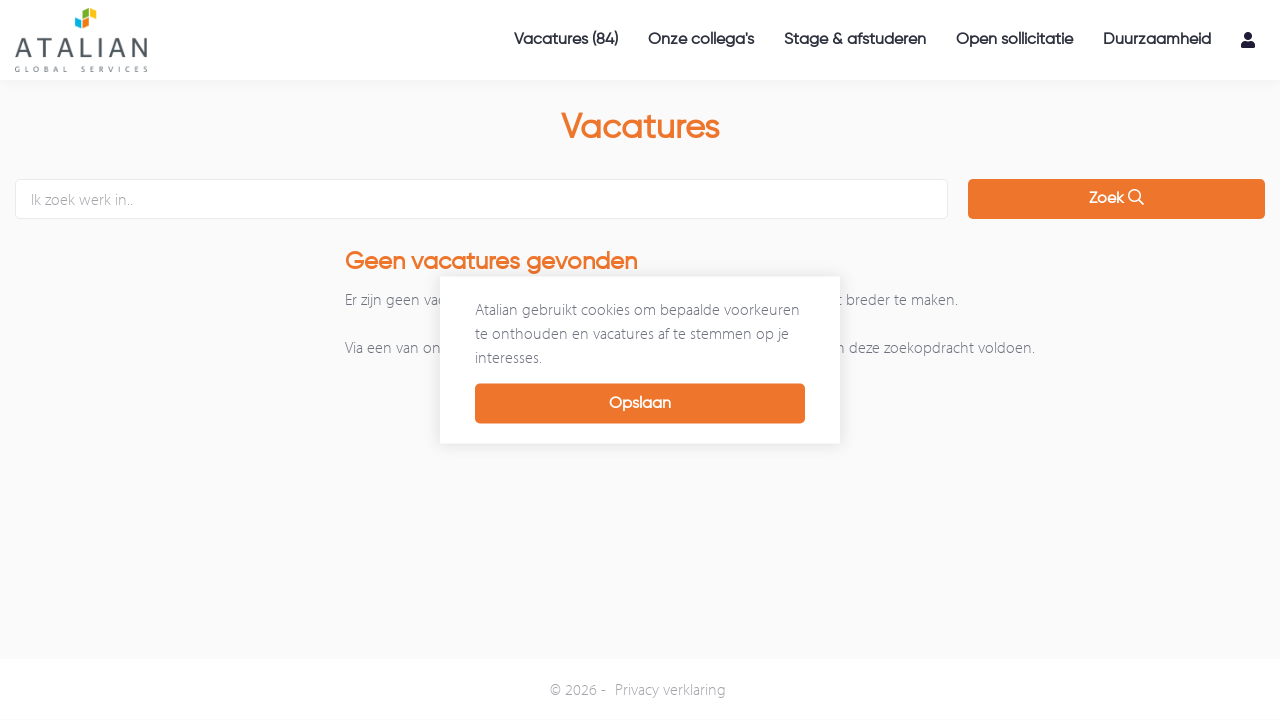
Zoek (1116, 198)
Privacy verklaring (670, 689)
